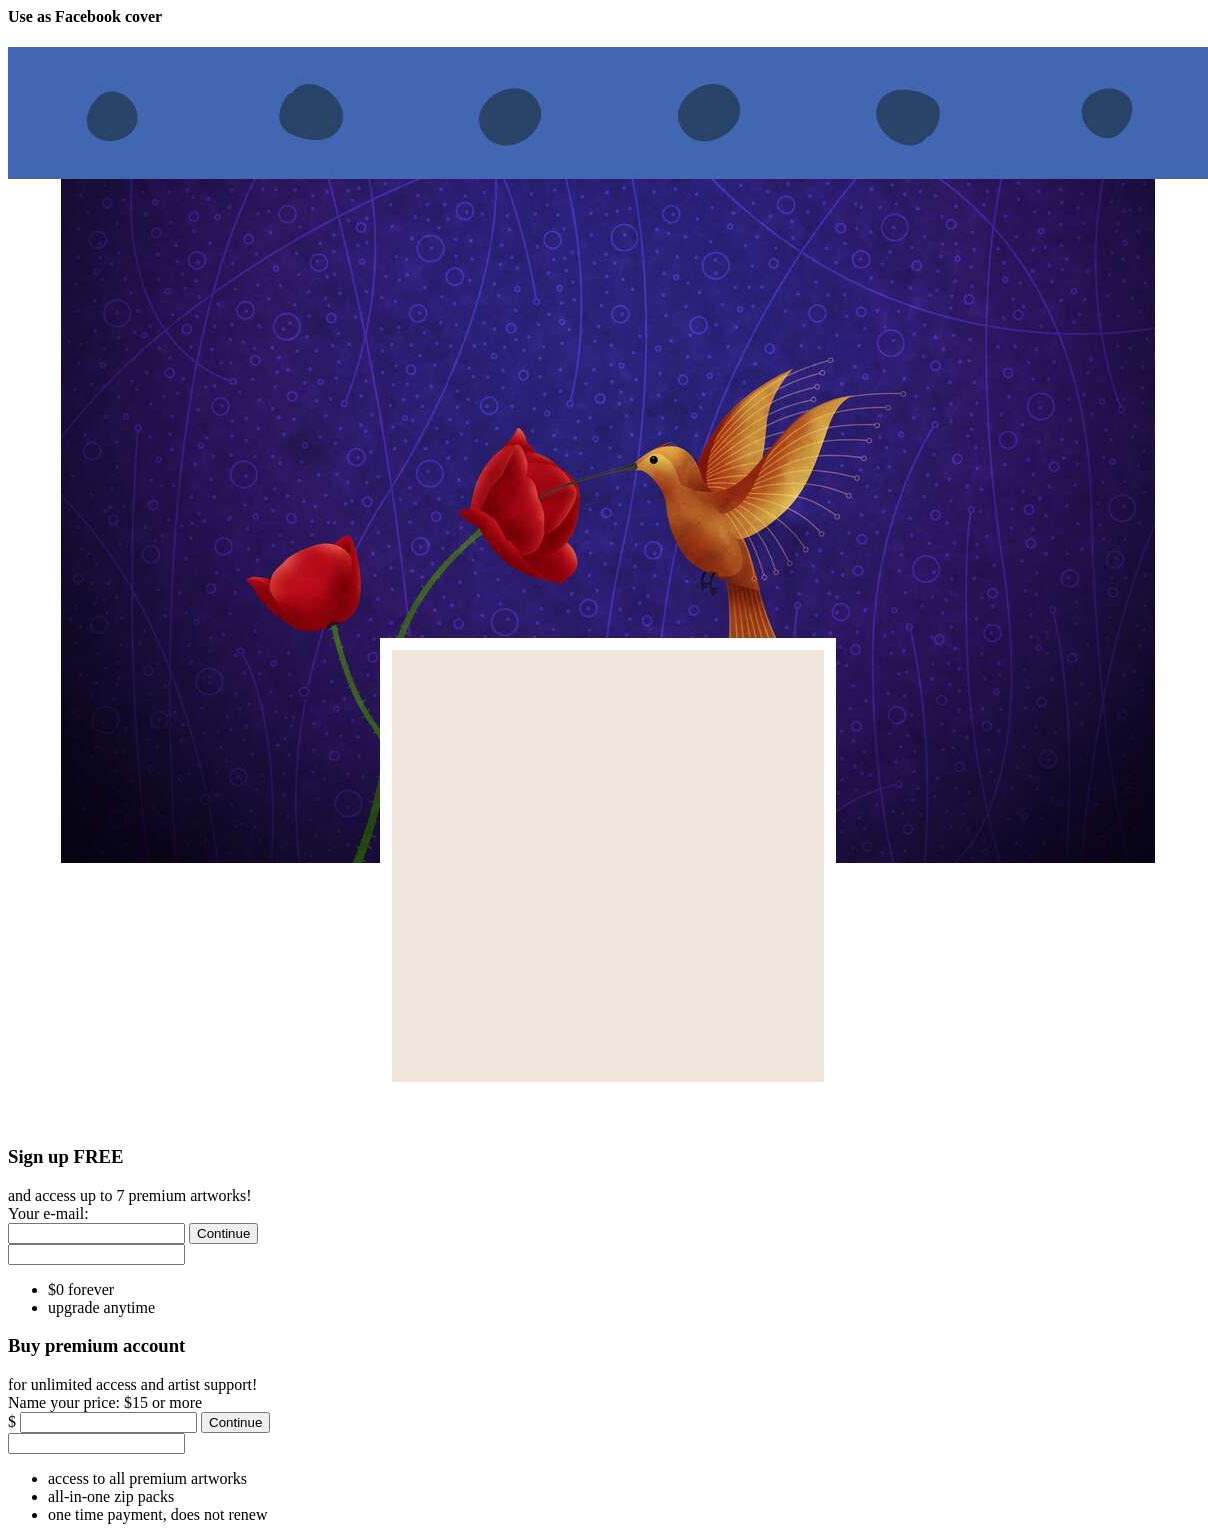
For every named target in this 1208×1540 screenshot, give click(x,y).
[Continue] (223, 1233)
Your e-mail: (48, 1213)
